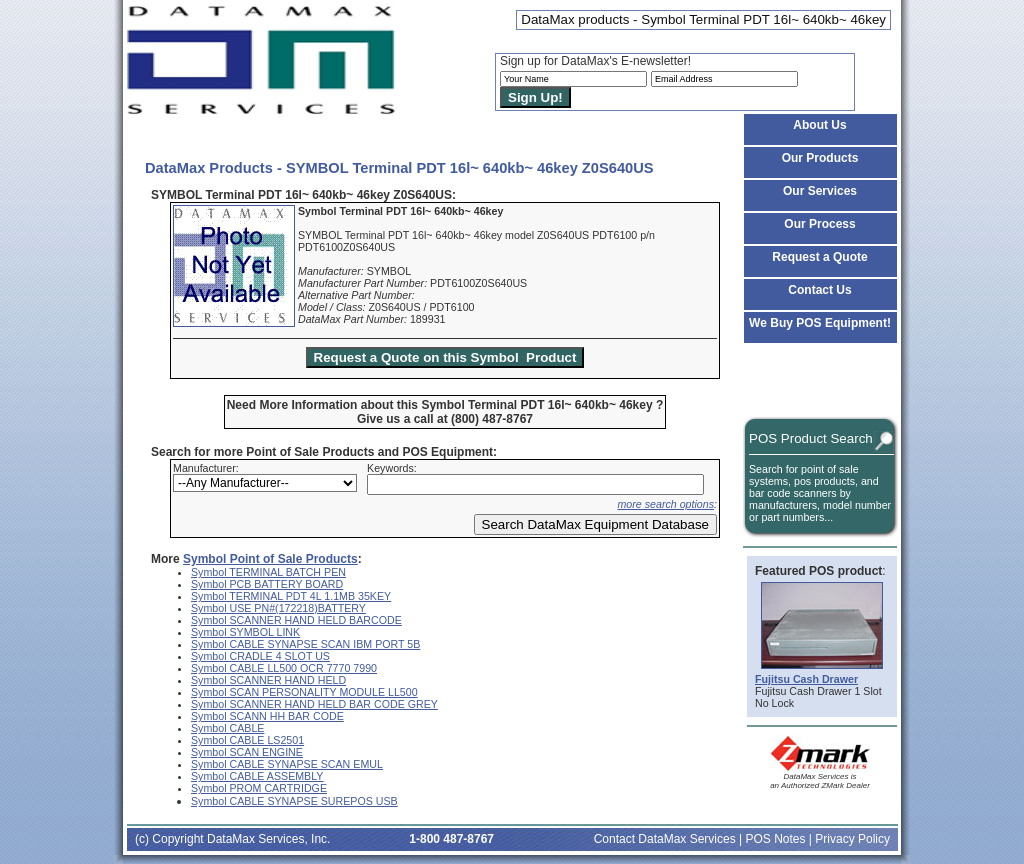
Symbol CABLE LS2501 (247, 740)
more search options (665, 504)
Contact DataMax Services (665, 839)
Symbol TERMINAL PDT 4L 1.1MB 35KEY (291, 596)
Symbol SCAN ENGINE (247, 752)
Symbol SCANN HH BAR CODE (267, 716)
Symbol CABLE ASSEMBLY (257, 776)
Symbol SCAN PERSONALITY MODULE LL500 (304, 692)
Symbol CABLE (227, 728)
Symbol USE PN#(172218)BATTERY (278, 608)
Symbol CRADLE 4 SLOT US (260, 656)
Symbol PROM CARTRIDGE (259, 788)
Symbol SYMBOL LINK (245, 632)
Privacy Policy (852, 839)
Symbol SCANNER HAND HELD (268, 680)
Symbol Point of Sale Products (270, 559)
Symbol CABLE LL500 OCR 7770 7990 (284, 668)
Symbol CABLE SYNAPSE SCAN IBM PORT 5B (305, 644)
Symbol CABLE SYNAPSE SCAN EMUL (287, 764)
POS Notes (775, 839)
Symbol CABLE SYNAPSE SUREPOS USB (294, 801)
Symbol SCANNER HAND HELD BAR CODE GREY (314, 704)
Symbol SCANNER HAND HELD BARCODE (296, 620)
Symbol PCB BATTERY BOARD (267, 584)
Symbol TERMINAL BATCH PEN (268, 572)
